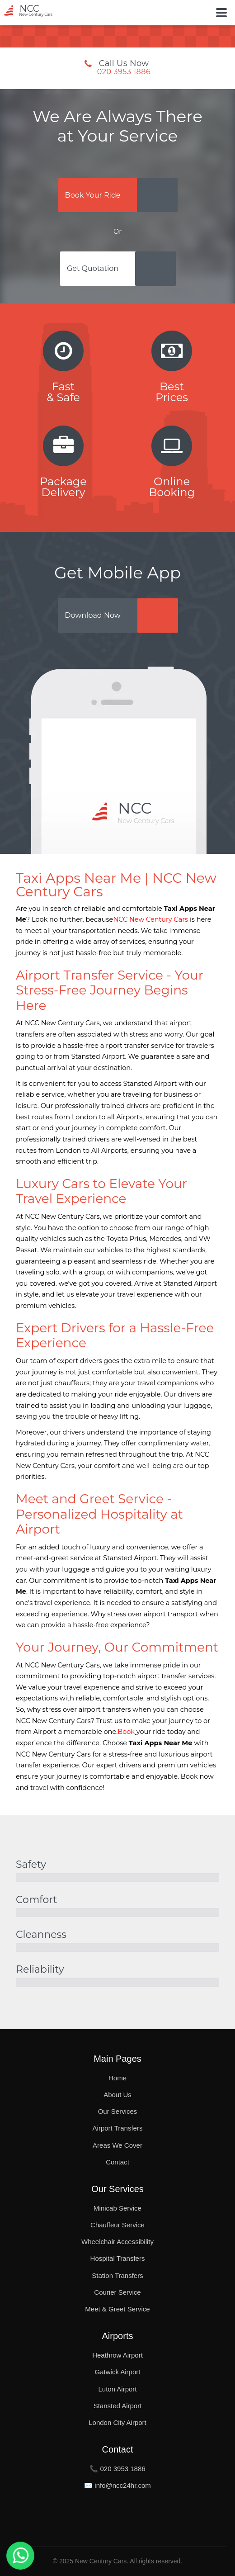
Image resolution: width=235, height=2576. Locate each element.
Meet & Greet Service (117, 2309)
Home (117, 2078)
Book (126, 1732)
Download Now (93, 615)
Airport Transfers (118, 2128)
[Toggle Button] (221, 13)
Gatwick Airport (118, 2372)
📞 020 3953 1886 (117, 2468)
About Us (117, 2094)
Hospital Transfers (117, 2258)
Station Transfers (117, 2275)
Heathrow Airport (117, 2355)
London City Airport (117, 2422)
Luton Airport (117, 2389)
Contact (117, 2162)
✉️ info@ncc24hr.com (117, 2485)
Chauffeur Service (117, 2225)
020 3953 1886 (124, 72)
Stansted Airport (118, 2406)
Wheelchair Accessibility (117, 2241)
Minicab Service (117, 2208)
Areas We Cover (117, 2145)
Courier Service (117, 2292)
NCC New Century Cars (150, 919)
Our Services (117, 2111)
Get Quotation (92, 268)
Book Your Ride (93, 195)
